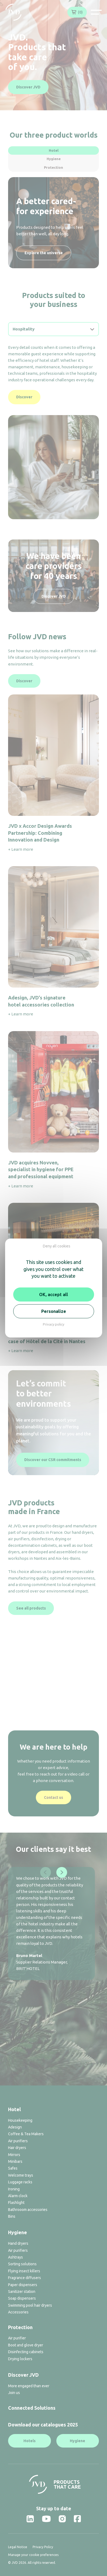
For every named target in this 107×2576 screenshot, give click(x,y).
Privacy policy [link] (53, 1324)
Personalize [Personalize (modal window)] (53, 1311)
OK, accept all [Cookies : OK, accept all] (53, 1294)
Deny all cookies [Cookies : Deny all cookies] (56, 1246)
